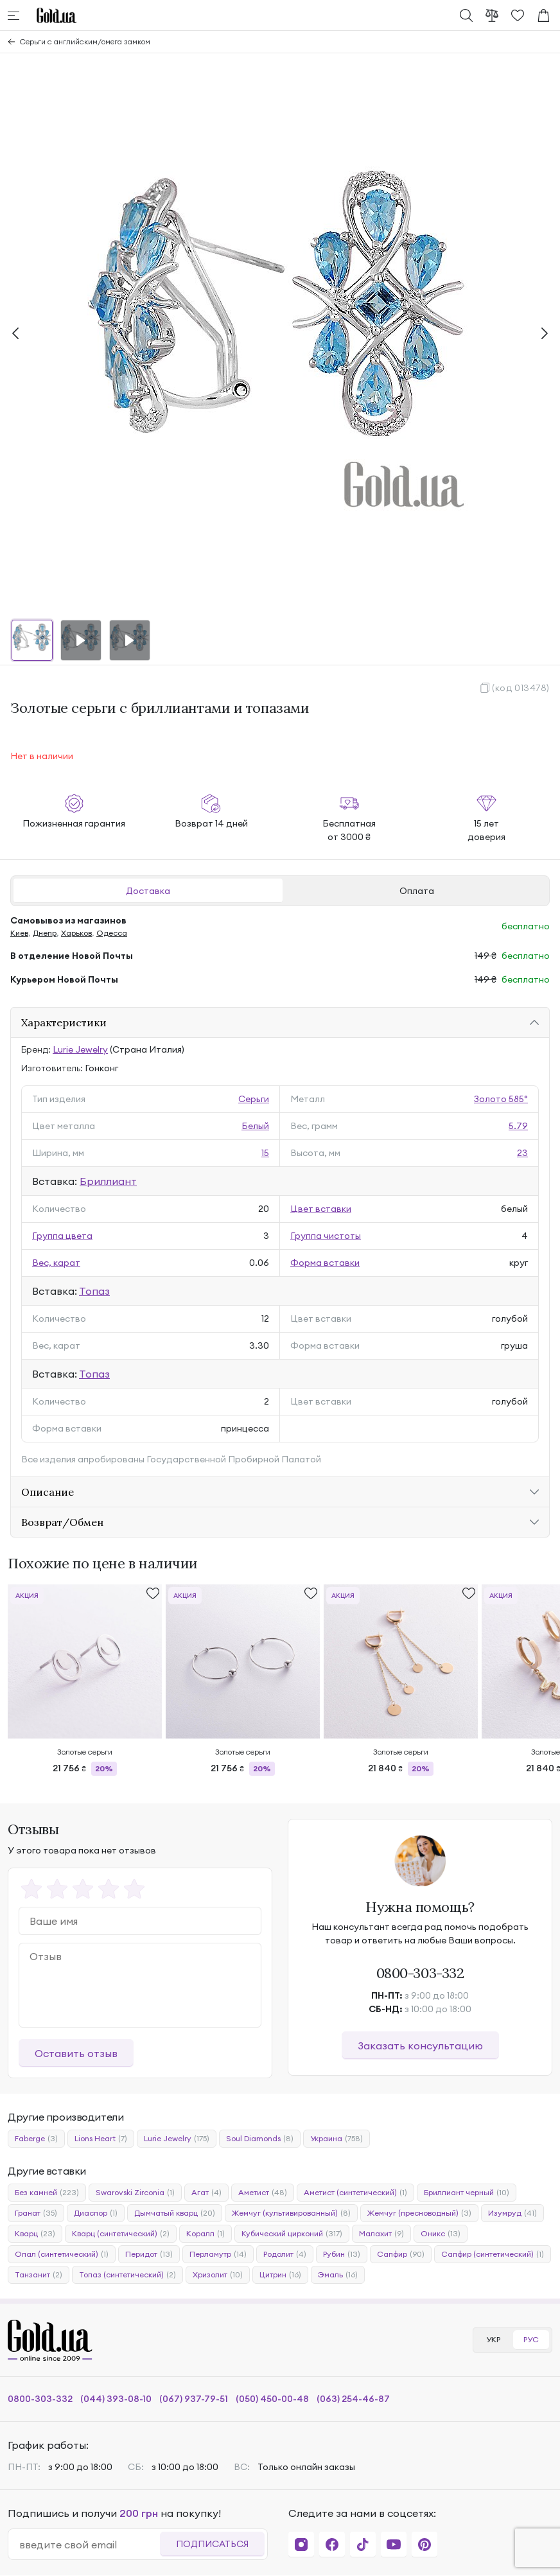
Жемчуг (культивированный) (291, 2213)
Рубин (341, 2254)
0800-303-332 (420, 1973)
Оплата (416, 891)
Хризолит (218, 2275)
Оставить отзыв (76, 2053)
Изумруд (512, 2213)
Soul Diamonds (259, 2138)
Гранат (36, 2213)
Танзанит (38, 2275)
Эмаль (338, 2275)
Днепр (45, 933)
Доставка (148, 891)
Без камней (47, 2192)
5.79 (518, 1126)
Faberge (36, 2138)
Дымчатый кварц (174, 2213)
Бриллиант (108, 1181)
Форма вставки (325, 1262)
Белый (255, 1126)
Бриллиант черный (466, 2192)
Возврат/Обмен (62, 1522)
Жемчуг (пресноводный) (419, 2213)
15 (265, 1153)
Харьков (76, 933)
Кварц (35, 2233)
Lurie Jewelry (80, 1049)
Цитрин (280, 2275)
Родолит (284, 2254)
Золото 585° (501, 1099)
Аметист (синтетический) (355, 2192)
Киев (19, 933)
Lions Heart (100, 2138)
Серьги (253, 1099)
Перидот (149, 2254)
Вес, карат (56, 1262)
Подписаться (212, 2544)
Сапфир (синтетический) (492, 2254)
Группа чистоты (325, 1235)
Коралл (205, 2233)
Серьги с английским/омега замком (85, 41)
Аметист (262, 2192)
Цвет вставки (320, 1208)
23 (522, 1153)
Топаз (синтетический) (127, 2275)
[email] (89, 2544)
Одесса (111, 933)
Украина (336, 2138)
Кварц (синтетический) (121, 2233)
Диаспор (96, 2213)
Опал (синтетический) (62, 2254)
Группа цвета (62, 1235)
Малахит (381, 2233)
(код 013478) (521, 688)
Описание (47, 1491)
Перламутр (218, 2254)
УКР (493, 2339)
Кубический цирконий (291, 2233)
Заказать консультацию (420, 2045)
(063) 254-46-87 (353, 2399)
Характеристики (64, 1022)
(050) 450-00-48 (272, 2399)
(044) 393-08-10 (116, 2399)
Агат (206, 2192)
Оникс (440, 2233)
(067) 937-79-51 (193, 2399)
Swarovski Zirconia (135, 2192)
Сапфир (400, 2254)
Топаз (94, 1290)
